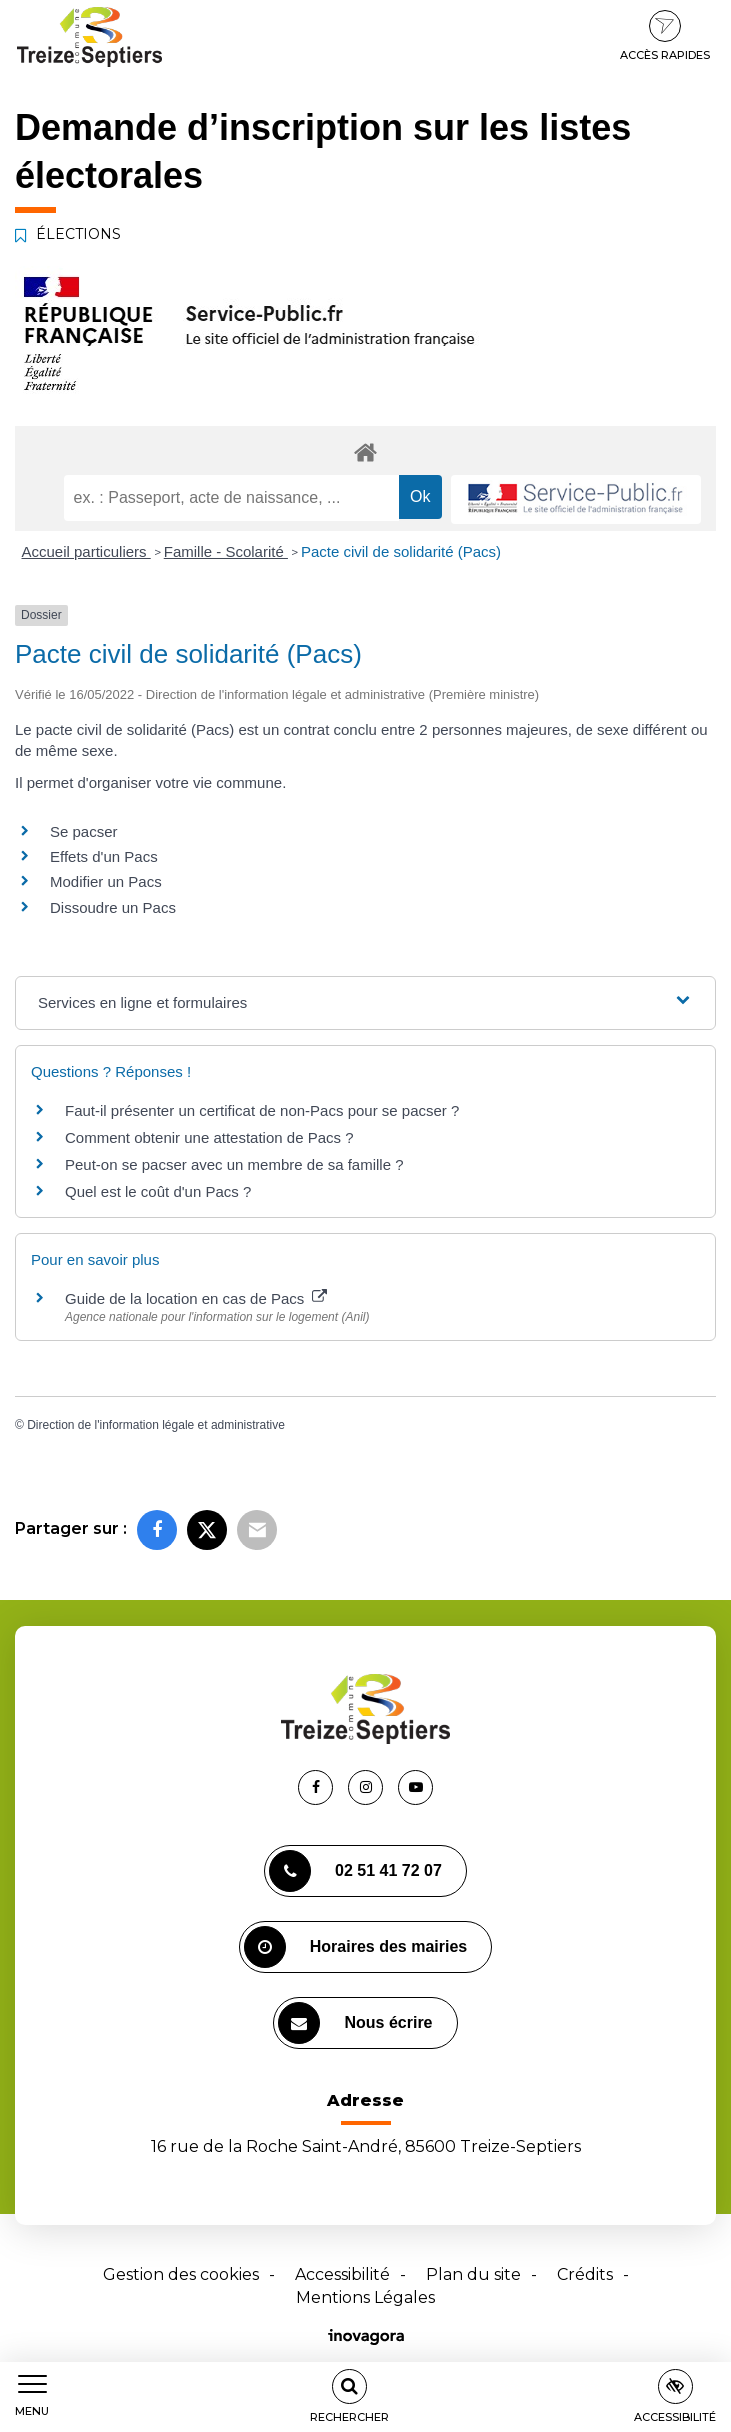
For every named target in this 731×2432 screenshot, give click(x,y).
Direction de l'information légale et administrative (156, 1425)
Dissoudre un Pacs (113, 907)
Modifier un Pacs (106, 881)
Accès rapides (665, 36)
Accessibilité (342, 2274)
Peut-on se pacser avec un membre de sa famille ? (234, 1164)
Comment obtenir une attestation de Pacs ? (209, 1137)
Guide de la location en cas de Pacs (196, 1298)
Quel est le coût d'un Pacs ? (158, 1191)
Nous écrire (355, 2023)
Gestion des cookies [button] (181, 2274)
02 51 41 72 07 (355, 1871)
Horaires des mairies (355, 1947)
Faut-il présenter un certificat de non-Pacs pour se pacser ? (262, 1110)
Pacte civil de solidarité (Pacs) (401, 551)
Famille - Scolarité (226, 551)
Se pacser (84, 831)
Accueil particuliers (86, 551)
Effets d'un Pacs (104, 856)
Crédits (585, 2274)
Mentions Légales (365, 2297)
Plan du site (473, 2274)
